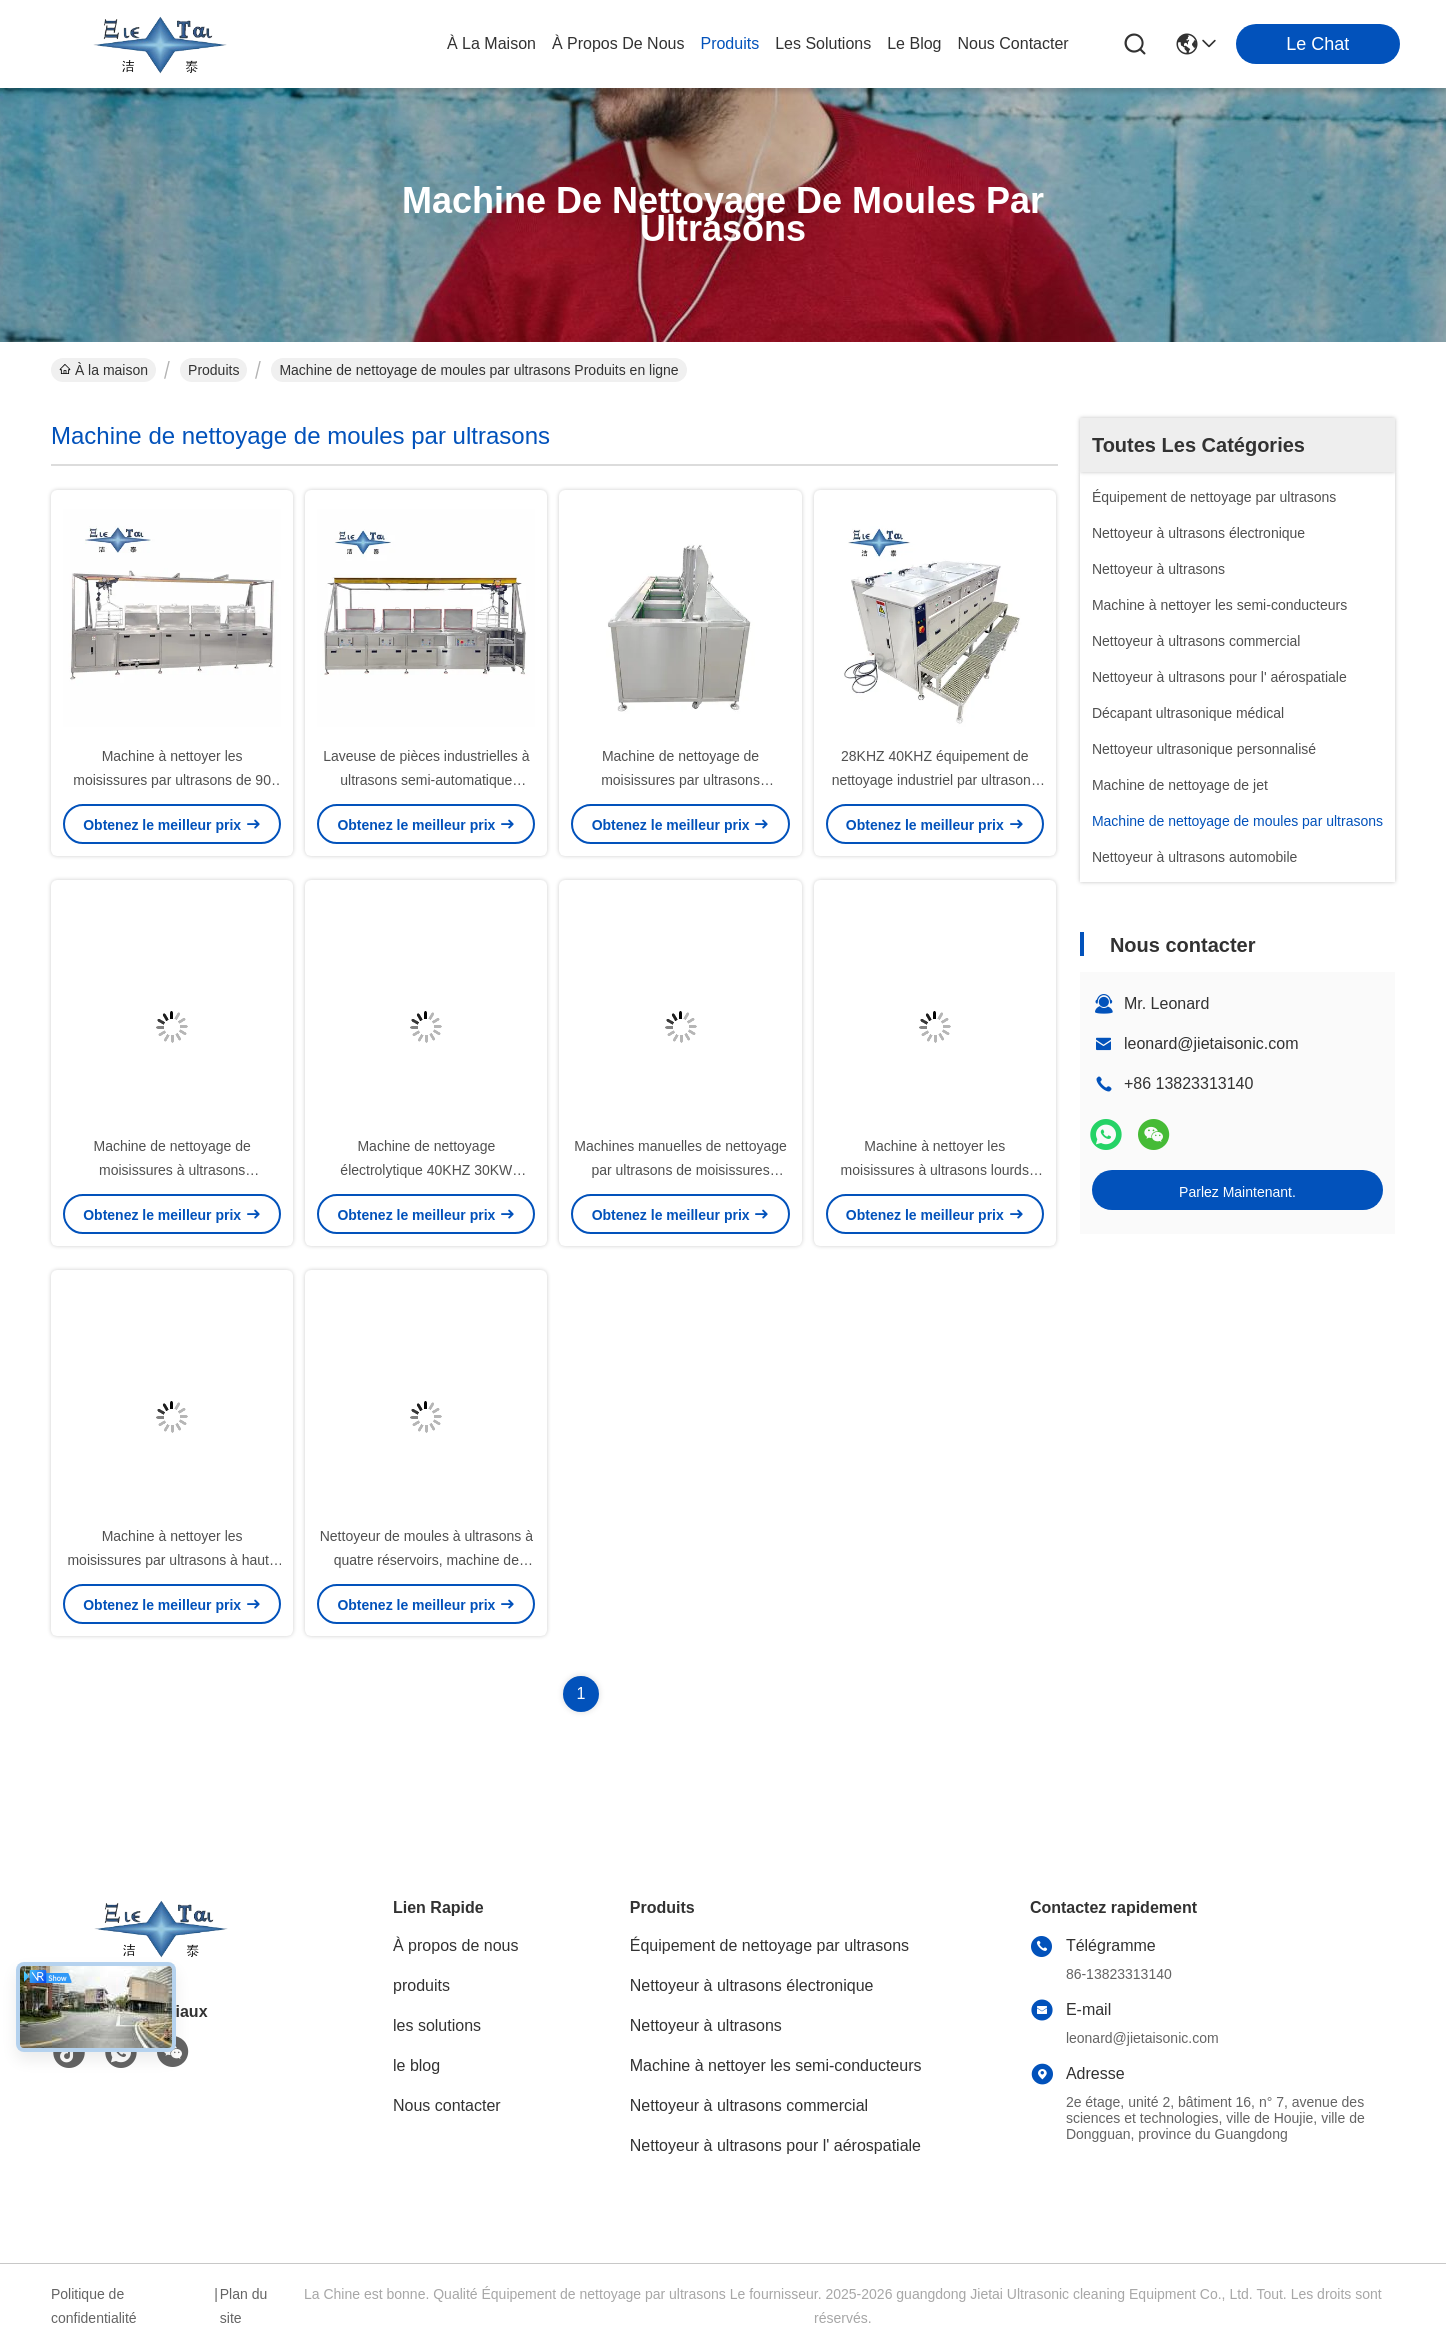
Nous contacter (447, 2105)
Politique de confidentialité (94, 2306)
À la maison (491, 43)
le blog (914, 43)
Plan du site (243, 2306)
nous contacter (1012, 43)
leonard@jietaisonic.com (1211, 1043)
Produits (213, 370)
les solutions (823, 43)
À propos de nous (618, 43)
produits (729, 43)
